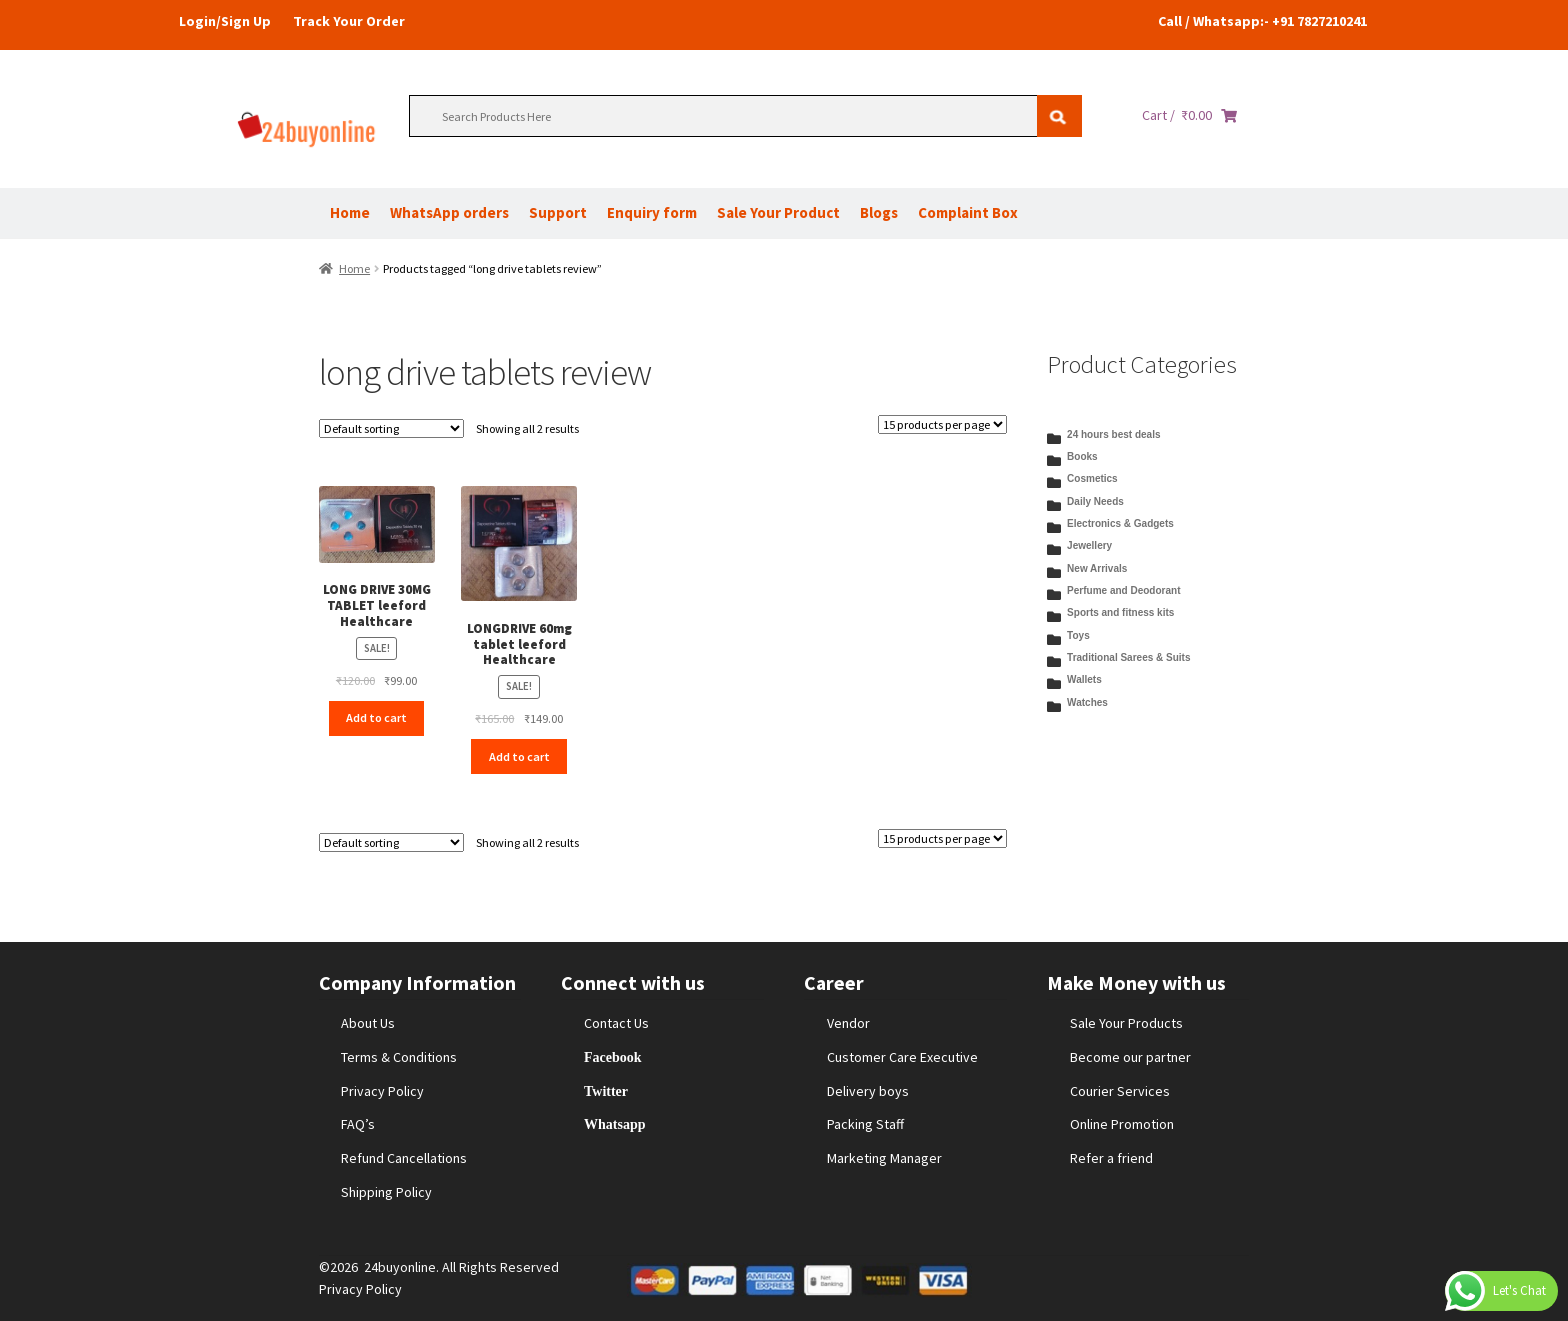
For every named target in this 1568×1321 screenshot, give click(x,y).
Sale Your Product (778, 212)
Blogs (879, 212)
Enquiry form (652, 212)
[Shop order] (391, 428)
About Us (368, 1023)
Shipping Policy (386, 1192)
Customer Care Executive (902, 1057)
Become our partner (1130, 1057)
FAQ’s (358, 1124)
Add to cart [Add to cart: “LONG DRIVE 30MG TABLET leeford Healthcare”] (376, 717)
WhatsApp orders (449, 212)
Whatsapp (614, 1124)
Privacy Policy (382, 1091)
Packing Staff (865, 1124)
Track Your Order (349, 21)
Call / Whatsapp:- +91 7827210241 (1262, 21)
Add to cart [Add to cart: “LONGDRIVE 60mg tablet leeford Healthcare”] (519, 756)
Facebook (613, 1057)
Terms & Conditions (399, 1057)
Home (350, 212)
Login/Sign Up (225, 21)
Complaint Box (968, 212)
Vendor (848, 1023)
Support (558, 212)
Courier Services (1120, 1091)
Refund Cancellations (404, 1158)
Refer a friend (1111, 1158)
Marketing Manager (884, 1158)
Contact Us (616, 1023)
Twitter (606, 1091)
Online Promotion (1122, 1124)
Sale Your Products (1126, 1023)
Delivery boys (868, 1091)
